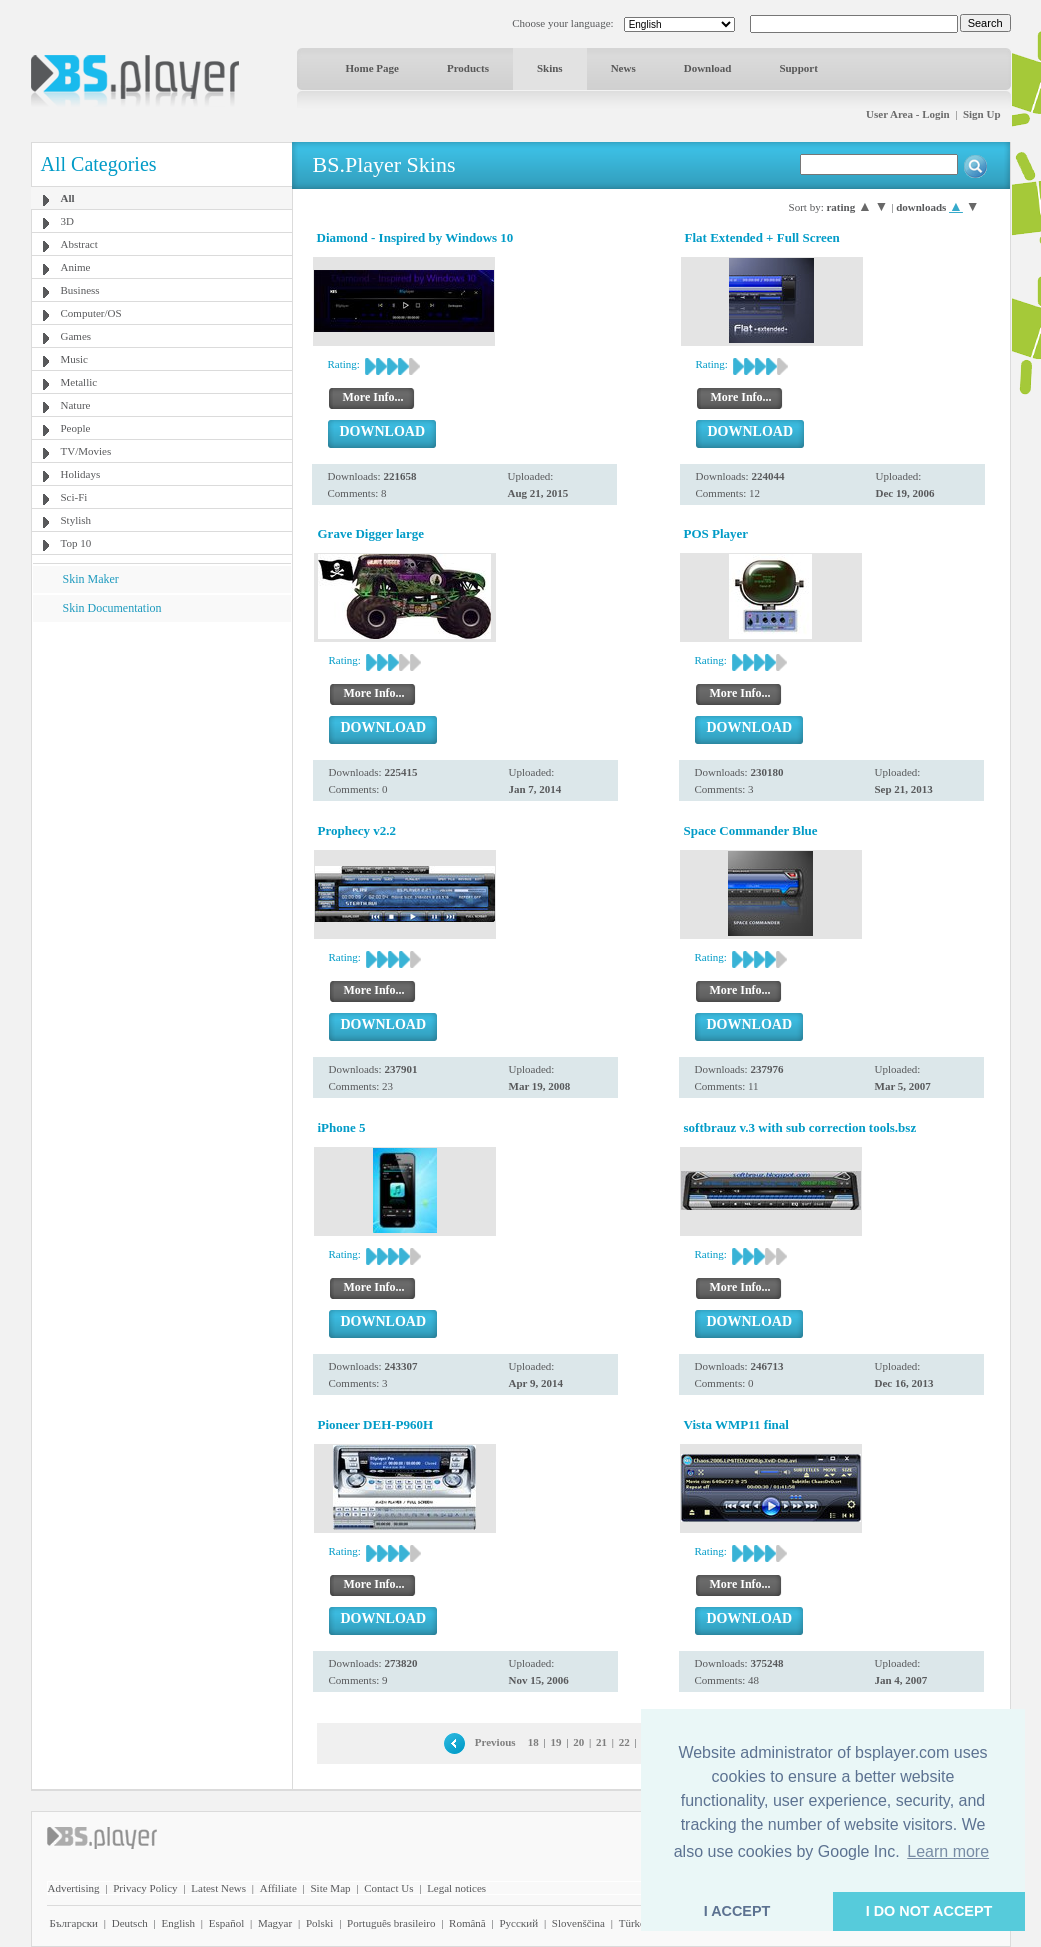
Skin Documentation (112, 608)
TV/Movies (86, 451)
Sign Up (982, 114)
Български (74, 1923)
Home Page (372, 68)
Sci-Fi (74, 497)
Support (798, 68)
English (178, 1923)
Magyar (275, 1923)
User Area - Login (908, 114)
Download (708, 68)
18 (533, 1742)
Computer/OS (91, 313)
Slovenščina (578, 1923)
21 (601, 1742)
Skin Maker (91, 579)
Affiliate (278, 1888)
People (76, 428)
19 (556, 1742)
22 (624, 1742)
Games (76, 336)
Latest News (218, 1888)
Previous (495, 1742)
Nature (76, 405)
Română (467, 1923)
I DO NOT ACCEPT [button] (929, 1911)
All (68, 198)
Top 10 (76, 543)
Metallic (79, 382)
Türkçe (634, 1923)
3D (67, 221)
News (623, 68)
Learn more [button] (948, 1851)
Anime (76, 267)
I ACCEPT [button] (737, 1911)
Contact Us (388, 1888)
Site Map (330, 1888)
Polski (320, 1923)
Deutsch (130, 1923)
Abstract (79, 244)
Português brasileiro (391, 1923)
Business (80, 290)
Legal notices (456, 1888)
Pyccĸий (518, 1923)
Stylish (76, 520)
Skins (550, 68)
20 (578, 1742)
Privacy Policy (145, 1888)
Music (75, 359)
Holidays (81, 474)
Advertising (74, 1888)
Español (226, 1923)
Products (468, 68)
